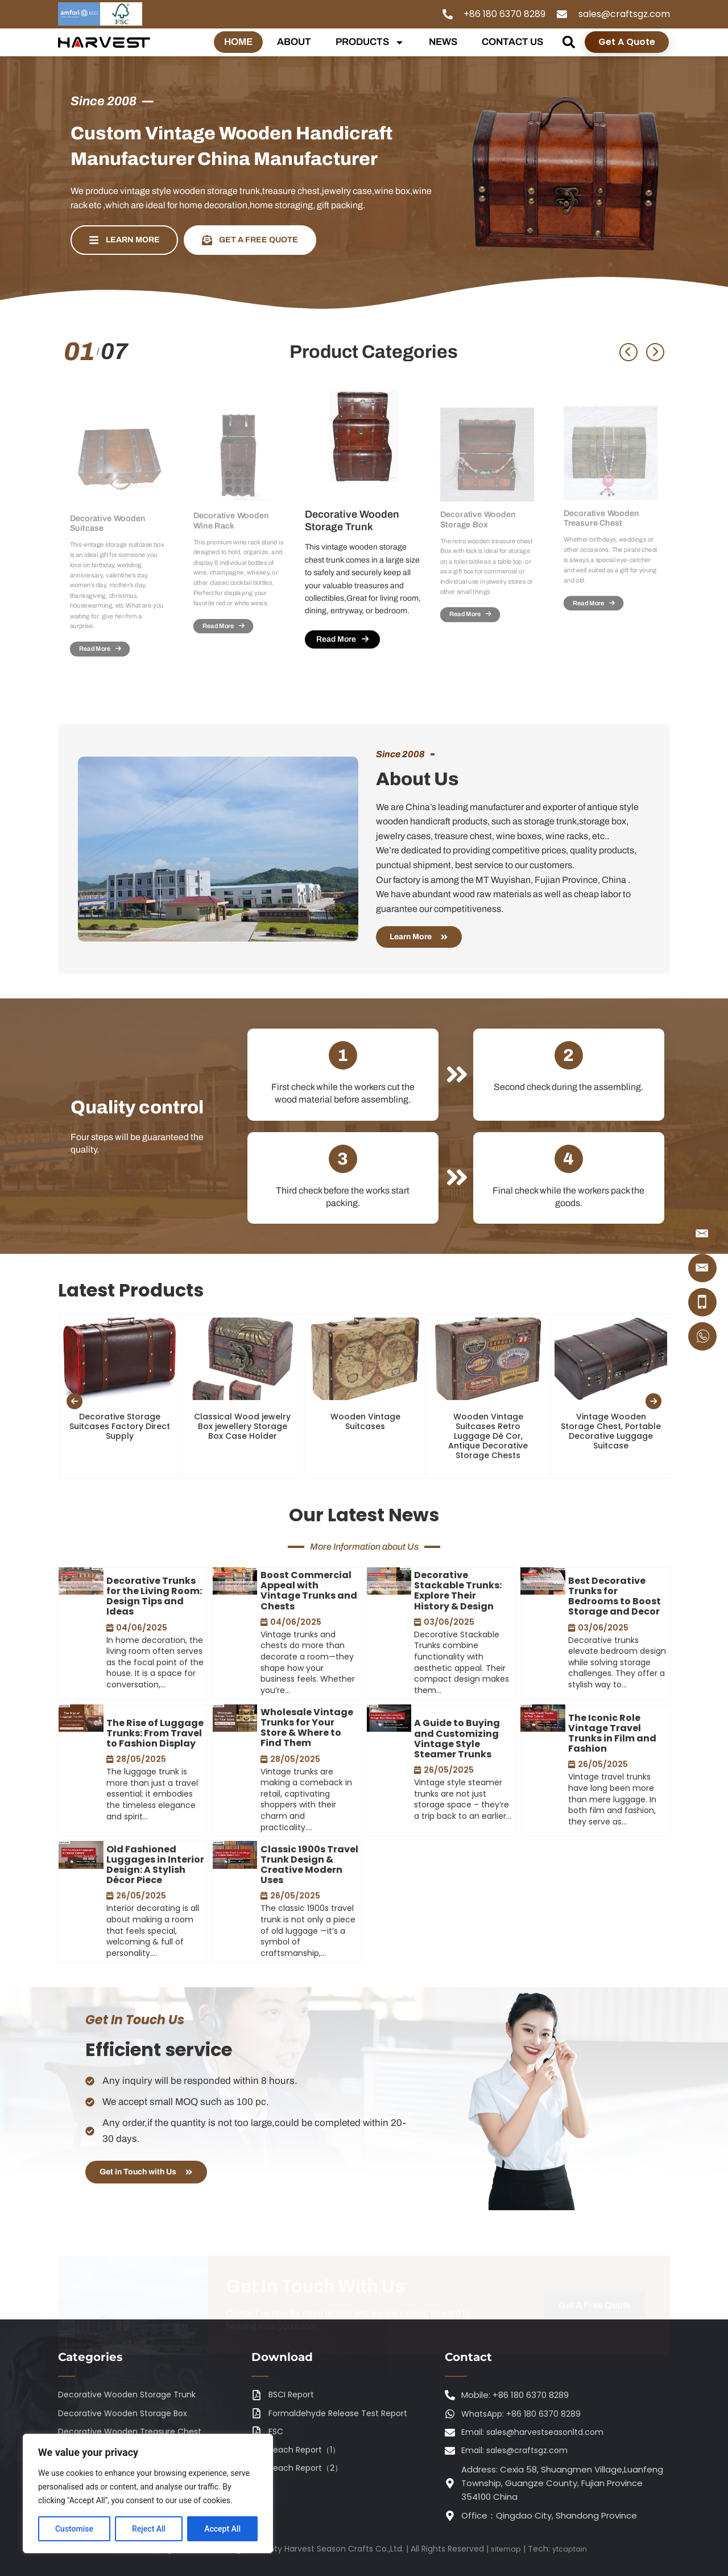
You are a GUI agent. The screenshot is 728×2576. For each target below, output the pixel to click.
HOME (238, 41)
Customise (74, 2528)
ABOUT (294, 41)
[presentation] (74, 1425)
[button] (569, 42)
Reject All (149, 2528)
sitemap (503, 2549)
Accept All (222, 2528)
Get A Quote (626, 41)
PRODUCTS (370, 42)
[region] (148, 2493)
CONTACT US (512, 41)
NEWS (443, 41)
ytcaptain (571, 2549)
